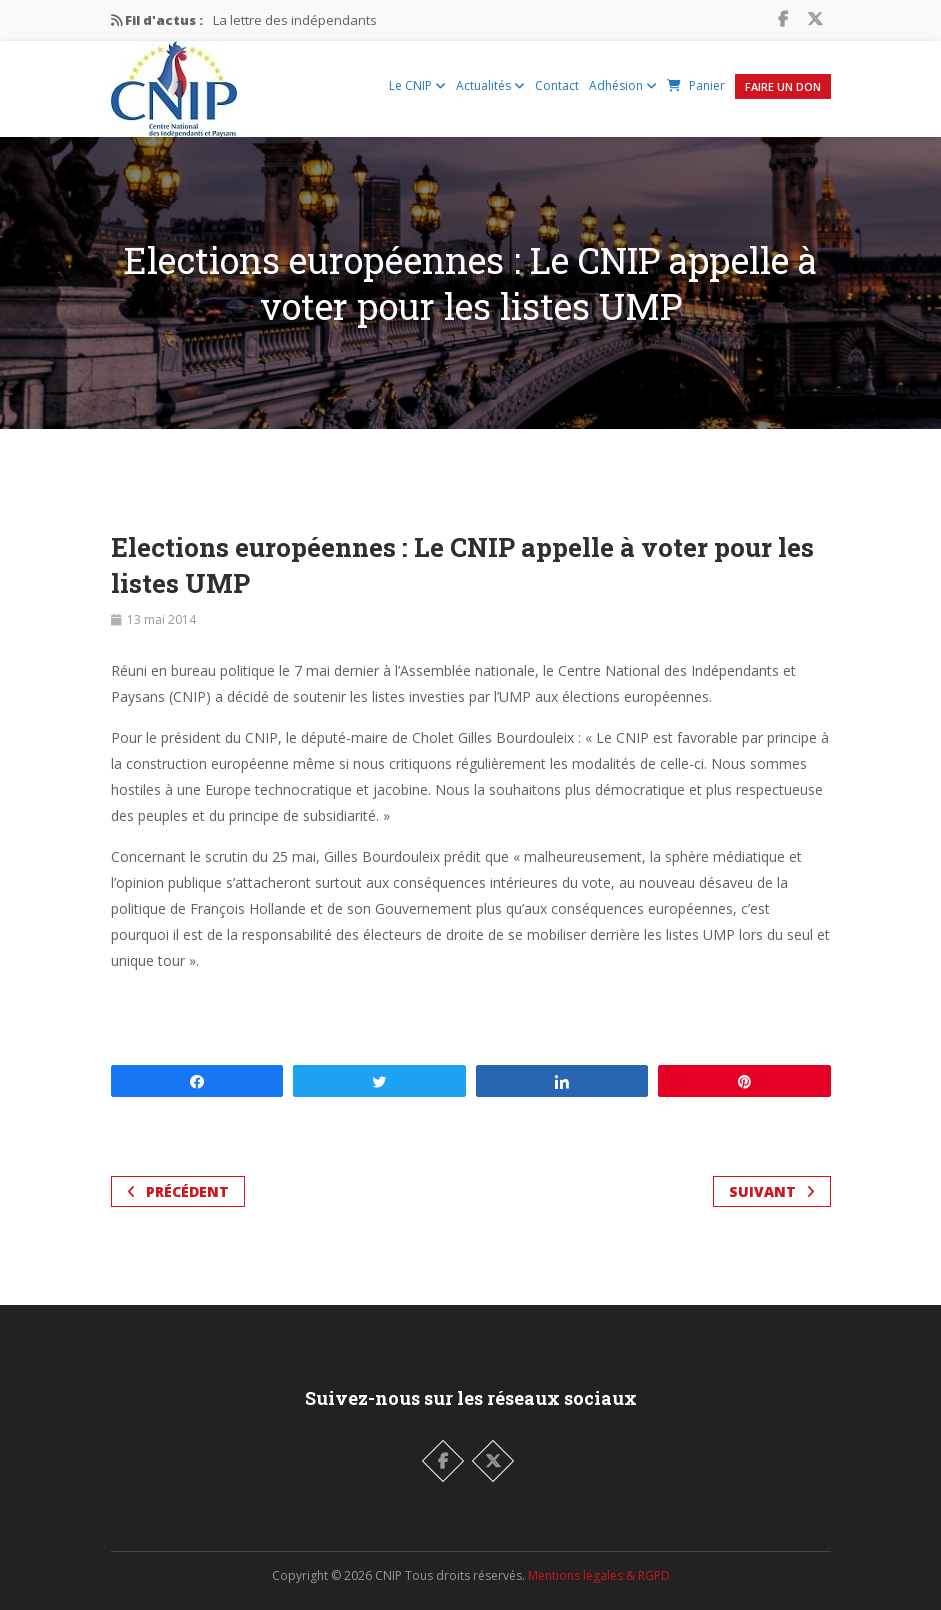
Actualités (490, 85)
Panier (696, 85)
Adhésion (623, 85)
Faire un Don (783, 86)
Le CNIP (417, 85)
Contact (557, 85)
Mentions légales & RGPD (599, 1575)
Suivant (772, 1191)
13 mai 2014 (161, 619)
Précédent (178, 1191)
